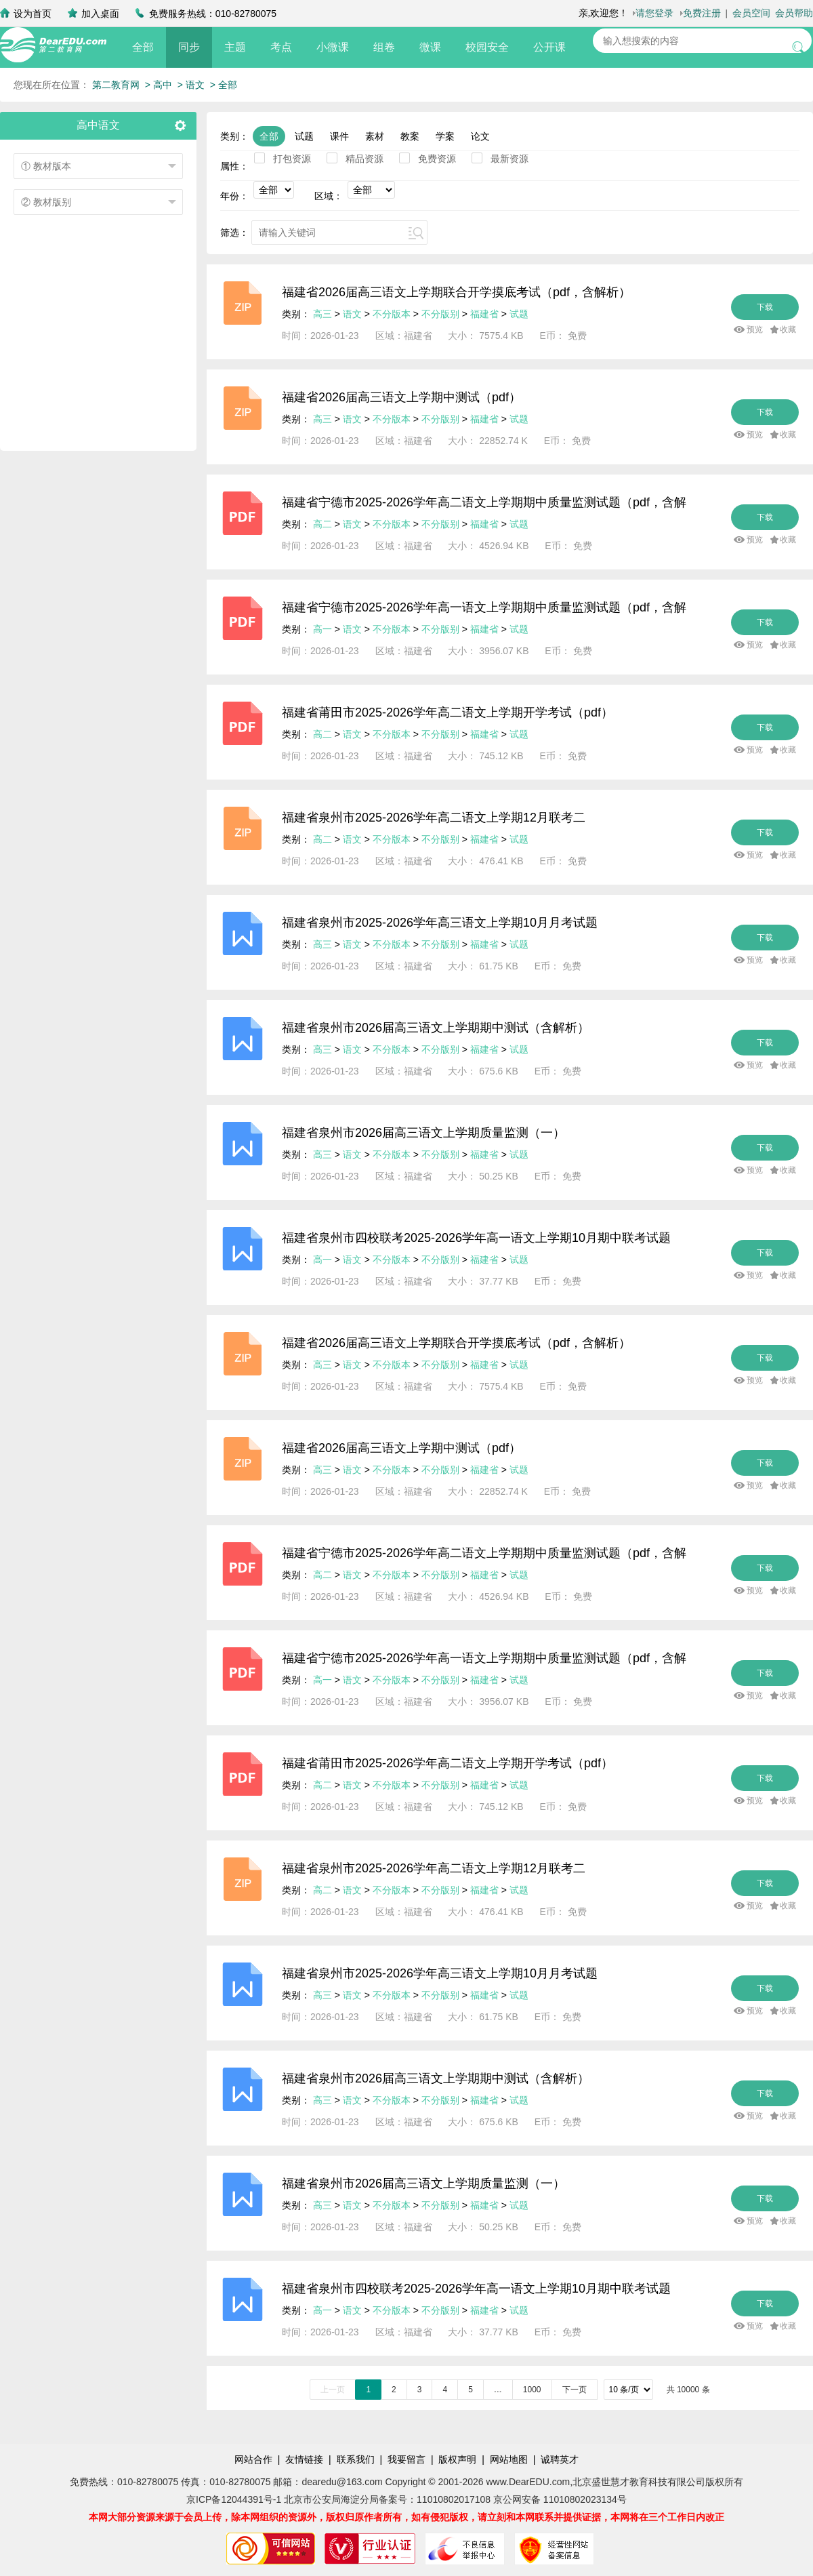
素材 (374, 136)
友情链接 (304, 2459)
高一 (322, 629)
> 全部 (223, 84)
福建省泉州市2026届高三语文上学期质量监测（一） (423, 1133)
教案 (409, 136)
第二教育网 (116, 84)
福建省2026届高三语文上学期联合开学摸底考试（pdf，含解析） (456, 292)
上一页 (332, 2389)
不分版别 (441, 313)
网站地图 (509, 2459)
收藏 (788, 329)
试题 (304, 136)
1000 (532, 2389)
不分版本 (392, 313)
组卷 (384, 47)
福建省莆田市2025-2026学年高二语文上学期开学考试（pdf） (447, 712)
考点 (281, 47)
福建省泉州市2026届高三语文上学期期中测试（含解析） (435, 1027)
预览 (755, 329)
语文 (352, 313)
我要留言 (406, 2459)
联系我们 (356, 2459)
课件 (339, 136)
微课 (430, 47)
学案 (445, 136)
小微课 (332, 47)
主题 (235, 47)
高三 (322, 313)
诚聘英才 (560, 2459)
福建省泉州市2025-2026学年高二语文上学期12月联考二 (433, 817)
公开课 (549, 47)
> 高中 (158, 84)
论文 (480, 136)
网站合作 (253, 2459)
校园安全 (487, 47)
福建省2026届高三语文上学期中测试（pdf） (401, 397)
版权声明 (457, 2459)
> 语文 (191, 84)
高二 (322, 524)
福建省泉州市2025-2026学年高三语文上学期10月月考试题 (440, 922)
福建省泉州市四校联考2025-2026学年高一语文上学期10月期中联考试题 (476, 1238)
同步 (189, 47)
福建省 (484, 313)
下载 (765, 307)
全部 (143, 47)
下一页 (574, 2389)
